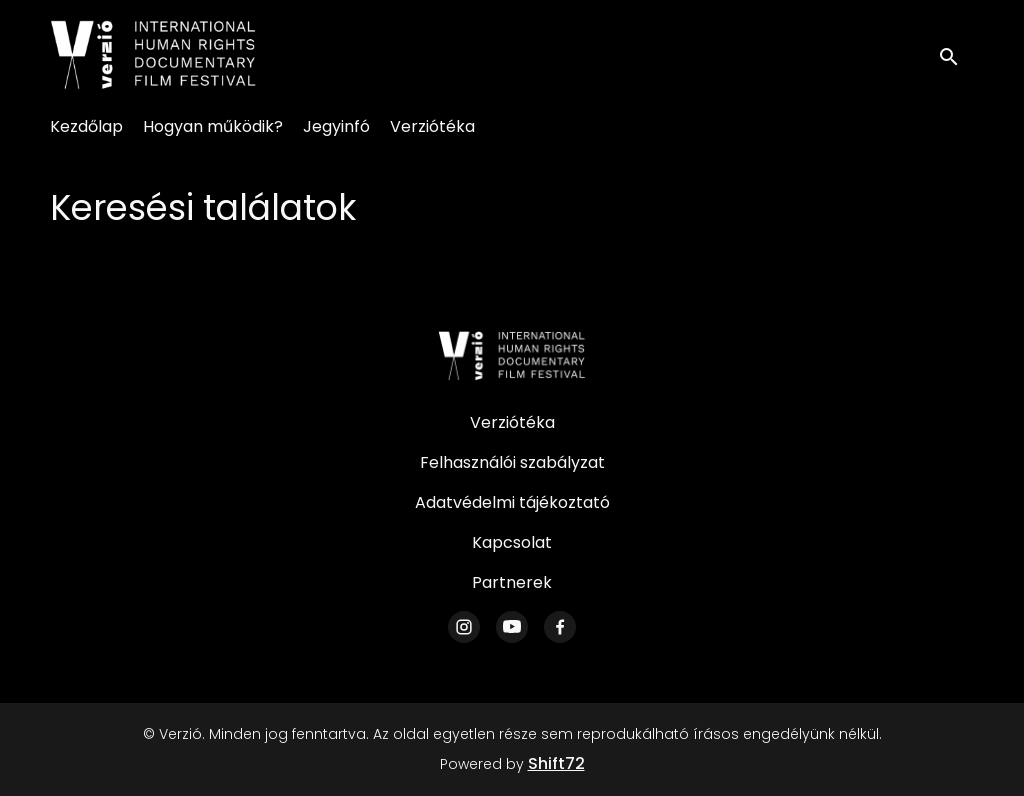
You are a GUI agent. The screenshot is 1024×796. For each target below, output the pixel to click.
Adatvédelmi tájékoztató (512, 502)
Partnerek (512, 582)
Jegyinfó (336, 126)
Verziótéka (432, 126)
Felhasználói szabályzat (512, 462)
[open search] (956, 54)
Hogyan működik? (213, 126)
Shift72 (556, 763)
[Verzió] (512, 356)
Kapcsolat (512, 542)
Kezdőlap (86, 126)
